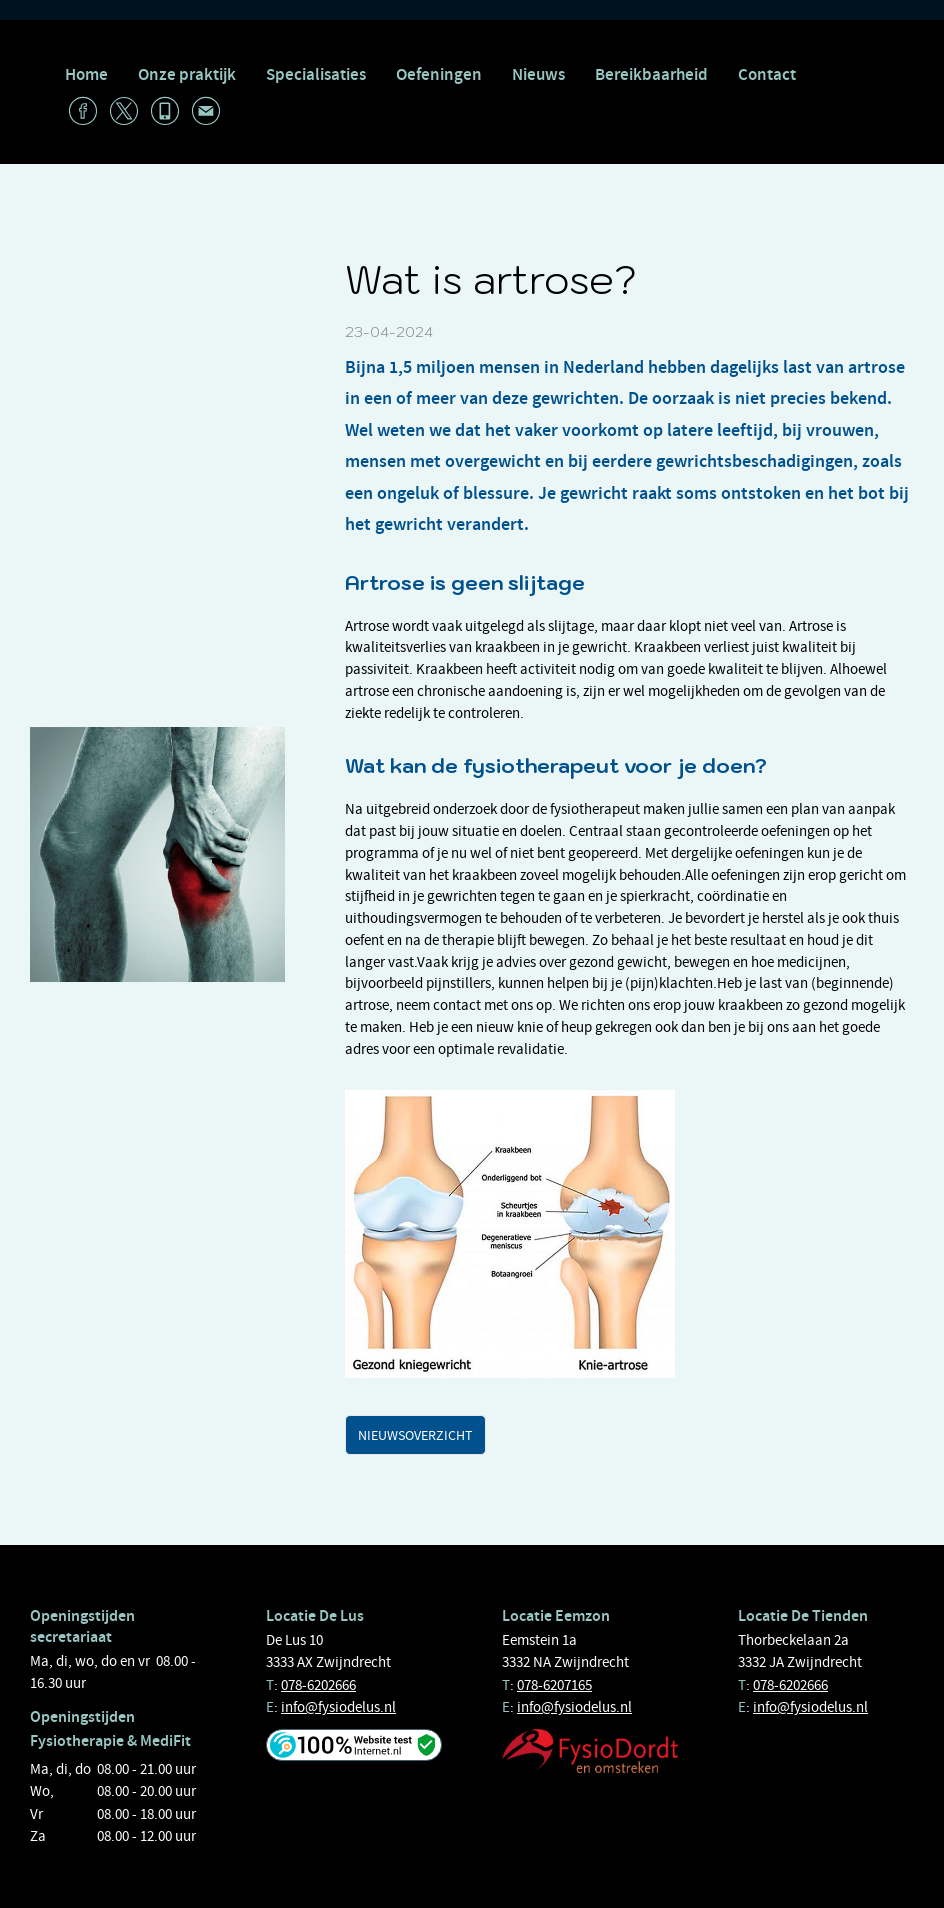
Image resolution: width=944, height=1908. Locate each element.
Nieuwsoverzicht (415, 1435)
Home (86, 74)
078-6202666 (318, 1685)
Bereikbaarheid (651, 74)
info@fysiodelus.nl (338, 1707)
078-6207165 (554, 1685)
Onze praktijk (187, 74)
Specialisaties (316, 74)
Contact (767, 74)
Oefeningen (439, 74)
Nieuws (538, 74)
